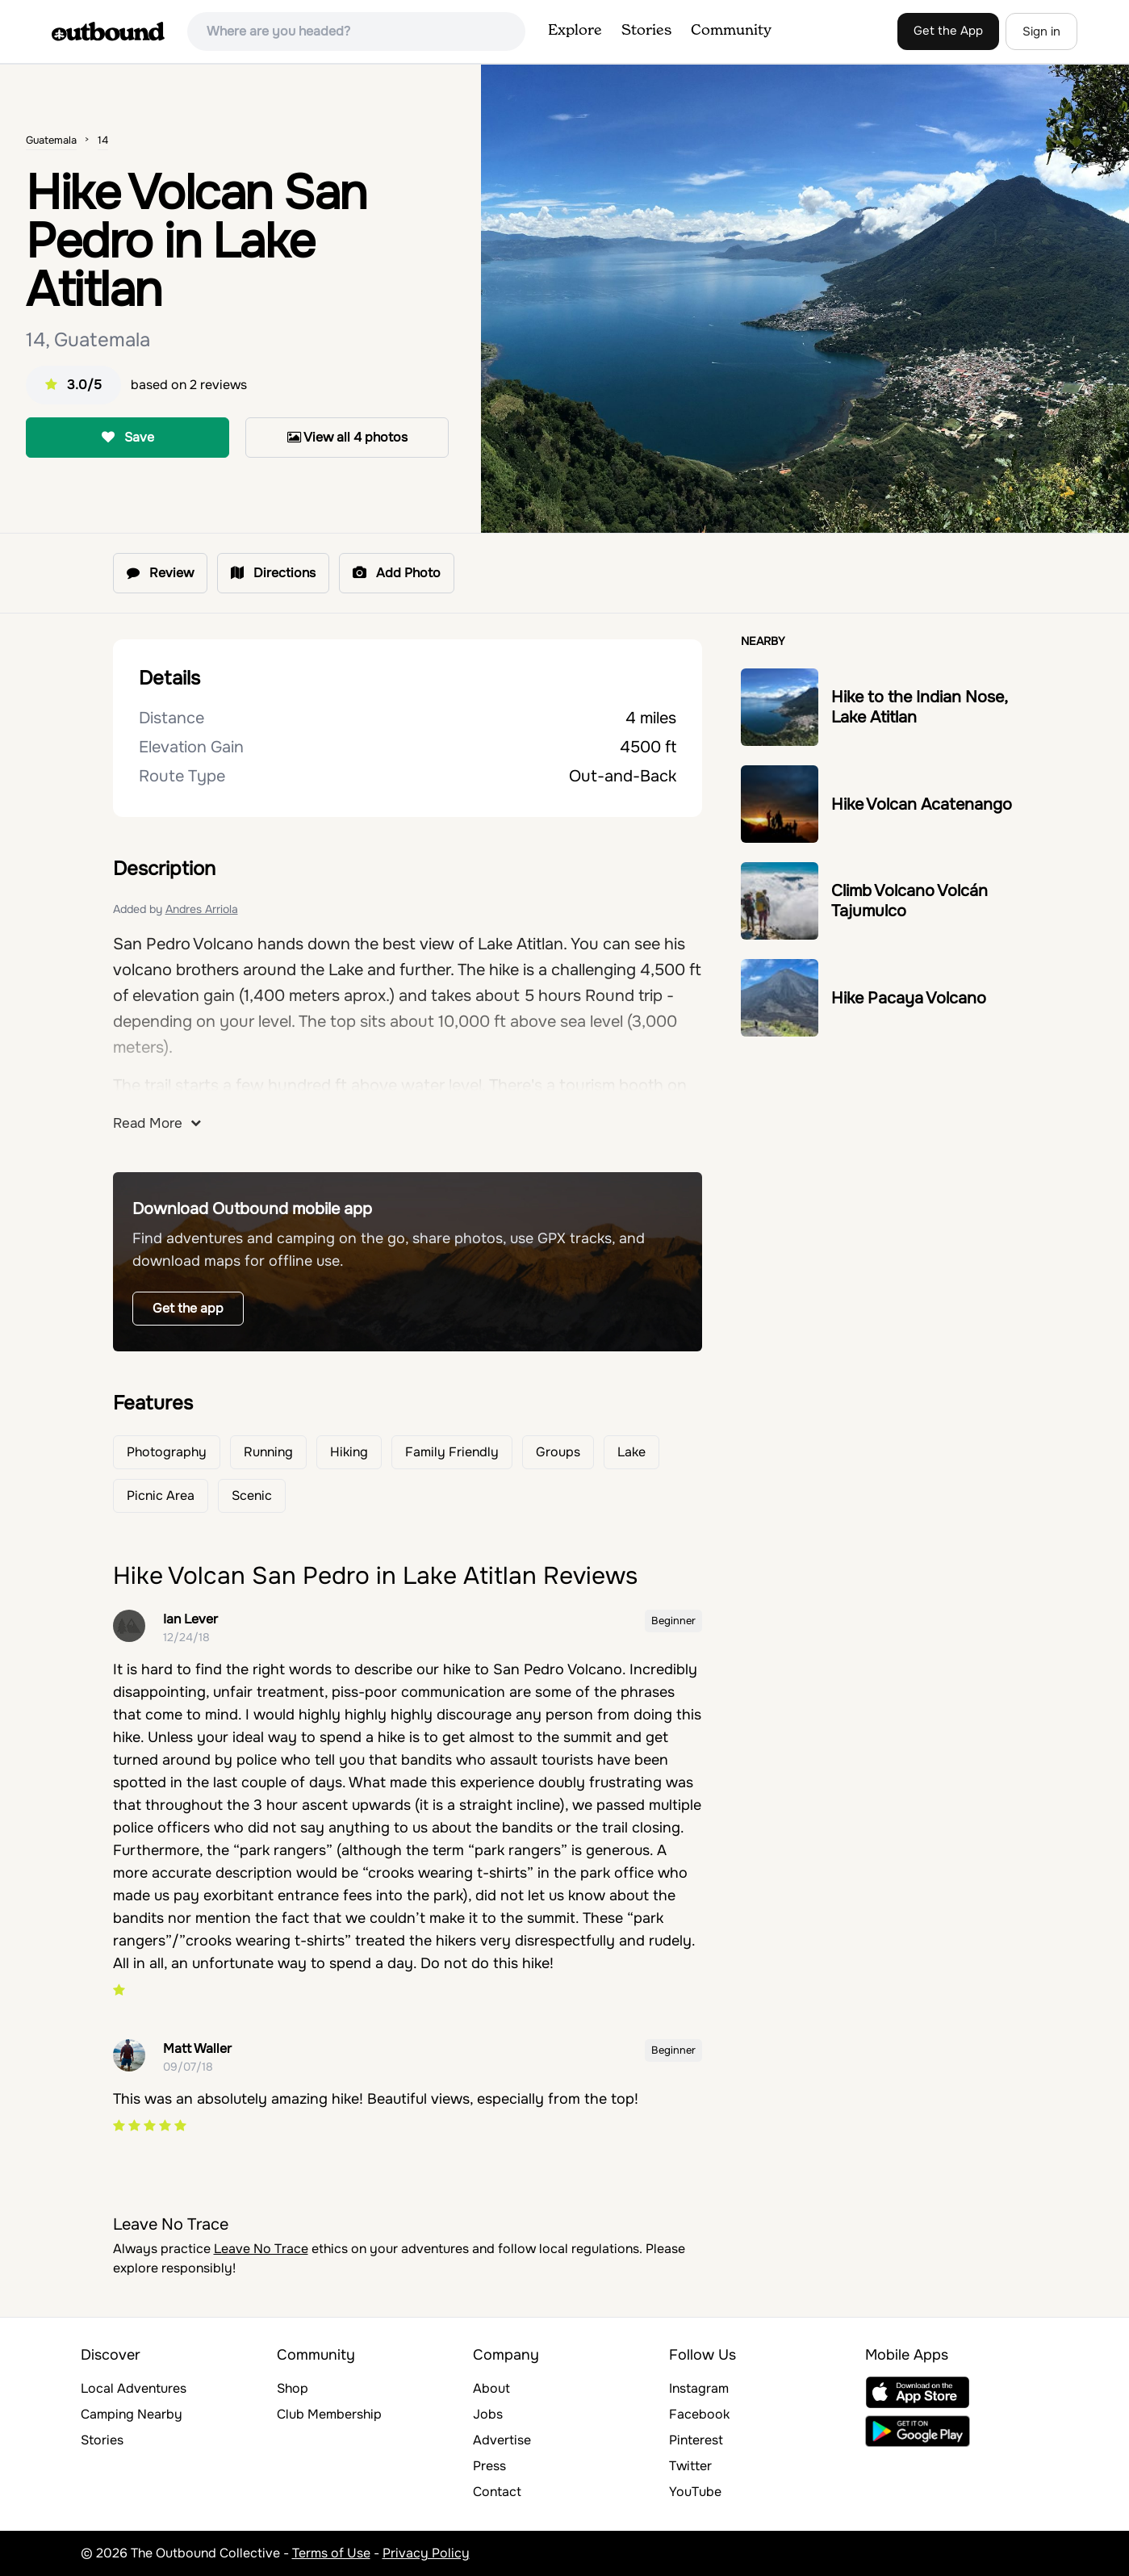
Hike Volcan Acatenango (921, 804)
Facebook (699, 2414)
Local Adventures (133, 2388)
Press (489, 2465)
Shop (292, 2388)
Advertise (502, 2439)
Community (731, 30)
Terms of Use (331, 2553)
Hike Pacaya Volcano (908, 998)
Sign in (1041, 31)
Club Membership (329, 2414)
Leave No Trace (261, 2248)
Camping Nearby (131, 2414)
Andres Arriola (201, 909)
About (491, 2388)
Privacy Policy (426, 2553)
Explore (575, 30)
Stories (646, 30)
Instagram (699, 2388)
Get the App (948, 31)
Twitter (690, 2465)
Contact (497, 2491)
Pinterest (696, 2439)
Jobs (488, 2414)
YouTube (695, 2491)
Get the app (188, 1308)
